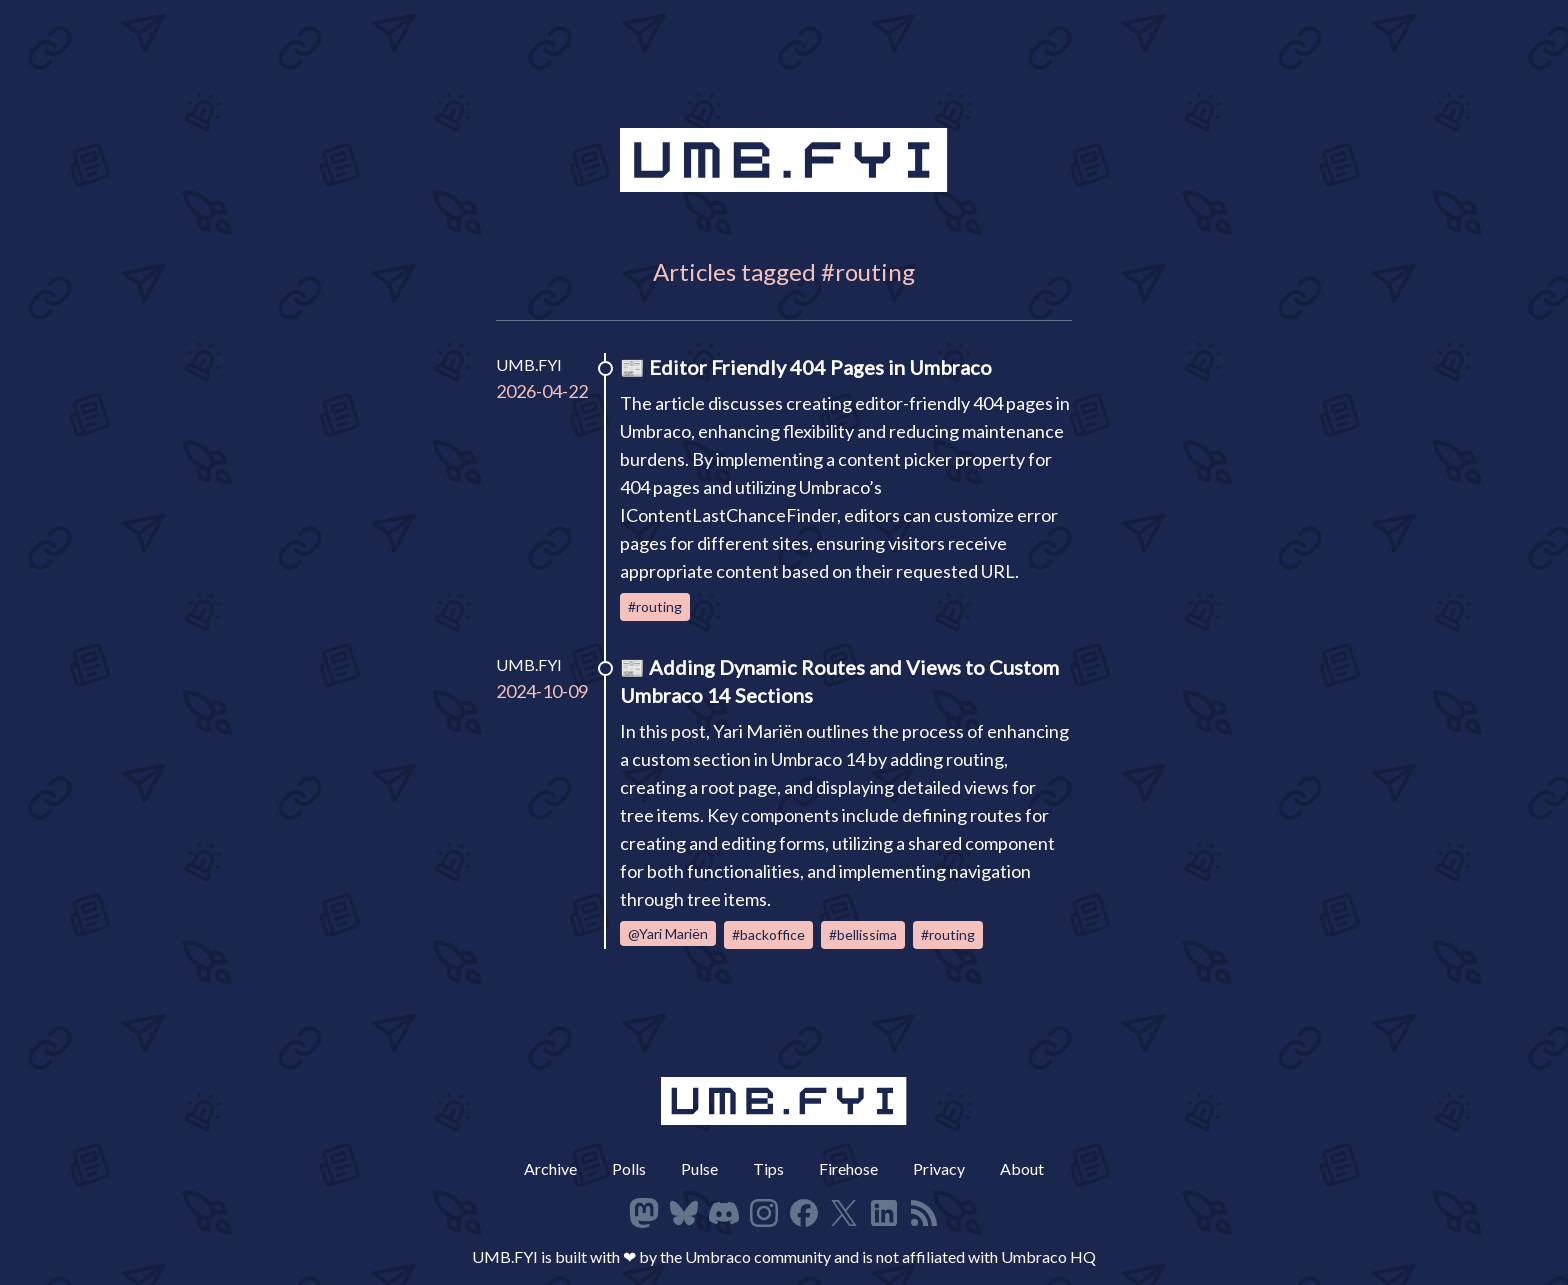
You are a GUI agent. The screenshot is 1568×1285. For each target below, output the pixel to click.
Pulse (699, 1168)
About (1022, 1168)
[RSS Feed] (924, 1213)
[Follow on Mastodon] (644, 1213)
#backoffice (768, 934)
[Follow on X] (844, 1213)
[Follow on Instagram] (764, 1213)
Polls (629, 1168)
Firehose (848, 1168)
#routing (655, 606)
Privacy (939, 1168)
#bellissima (863, 934)
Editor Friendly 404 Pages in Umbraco (820, 367)
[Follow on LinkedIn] (884, 1213)
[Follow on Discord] (724, 1213)
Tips (768, 1168)
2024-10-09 (542, 691)
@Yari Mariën (668, 933)
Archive (550, 1168)
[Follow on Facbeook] (804, 1213)
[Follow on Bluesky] (684, 1213)
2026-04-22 (542, 391)
